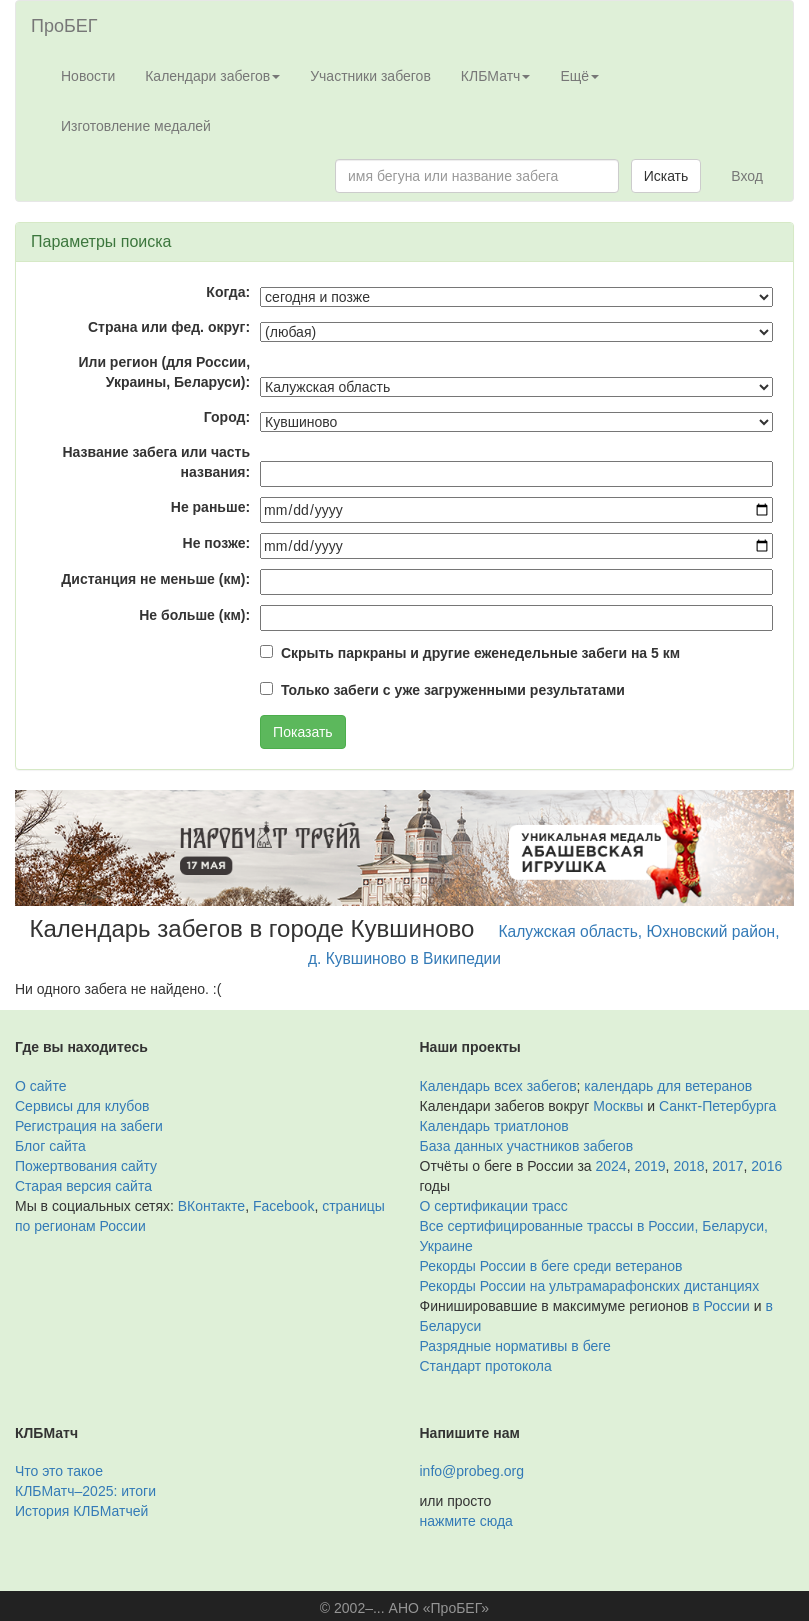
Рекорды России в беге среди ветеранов (551, 1266)
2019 (649, 1166)
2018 (688, 1166)
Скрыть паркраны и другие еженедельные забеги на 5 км (480, 653)
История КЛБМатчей (81, 1511)
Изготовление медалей (136, 126)
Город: (227, 417)
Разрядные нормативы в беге (515, 1346)
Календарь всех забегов (498, 1086)
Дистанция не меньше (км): (155, 579)
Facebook (283, 1206)
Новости (88, 76)
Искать (666, 176)
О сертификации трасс (494, 1206)
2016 (766, 1166)
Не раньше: (210, 507)
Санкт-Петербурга (717, 1106)
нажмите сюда (466, 1521)
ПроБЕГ (64, 26)
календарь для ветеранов (668, 1086)
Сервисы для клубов (82, 1106)
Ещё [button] (579, 76)
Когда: (228, 292)
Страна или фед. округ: (169, 327)
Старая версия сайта (83, 1186)
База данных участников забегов (527, 1146)
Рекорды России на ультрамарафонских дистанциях (590, 1286)
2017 (727, 1166)
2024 (611, 1166)
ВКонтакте (211, 1206)
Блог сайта (50, 1146)
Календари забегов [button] (212, 76)
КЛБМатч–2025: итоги (85, 1491)
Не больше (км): (194, 615)
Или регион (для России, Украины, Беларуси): (164, 372)
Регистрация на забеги (89, 1126)
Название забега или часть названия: (156, 462)
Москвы (618, 1106)
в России (720, 1306)
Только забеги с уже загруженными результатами (453, 690)
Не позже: (217, 543)
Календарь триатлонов (494, 1126)
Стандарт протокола (486, 1366)
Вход (747, 176)
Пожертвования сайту (86, 1166)
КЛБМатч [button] (496, 76)
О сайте (40, 1086)
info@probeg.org (472, 1471)
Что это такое (59, 1471)
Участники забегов (370, 76)
